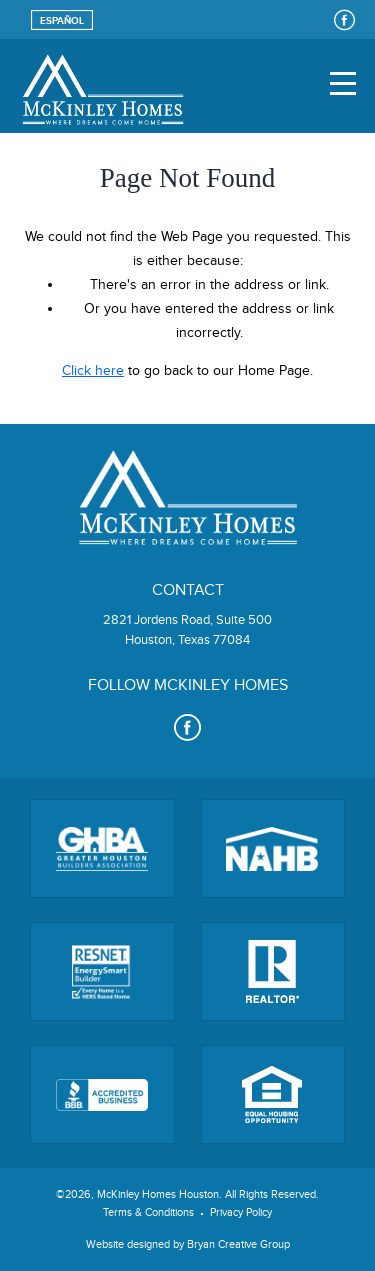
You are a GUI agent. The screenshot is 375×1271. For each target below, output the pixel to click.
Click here (93, 371)
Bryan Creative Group (238, 1244)
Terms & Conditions (148, 1212)
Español (62, 21)
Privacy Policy (241, 1212)
